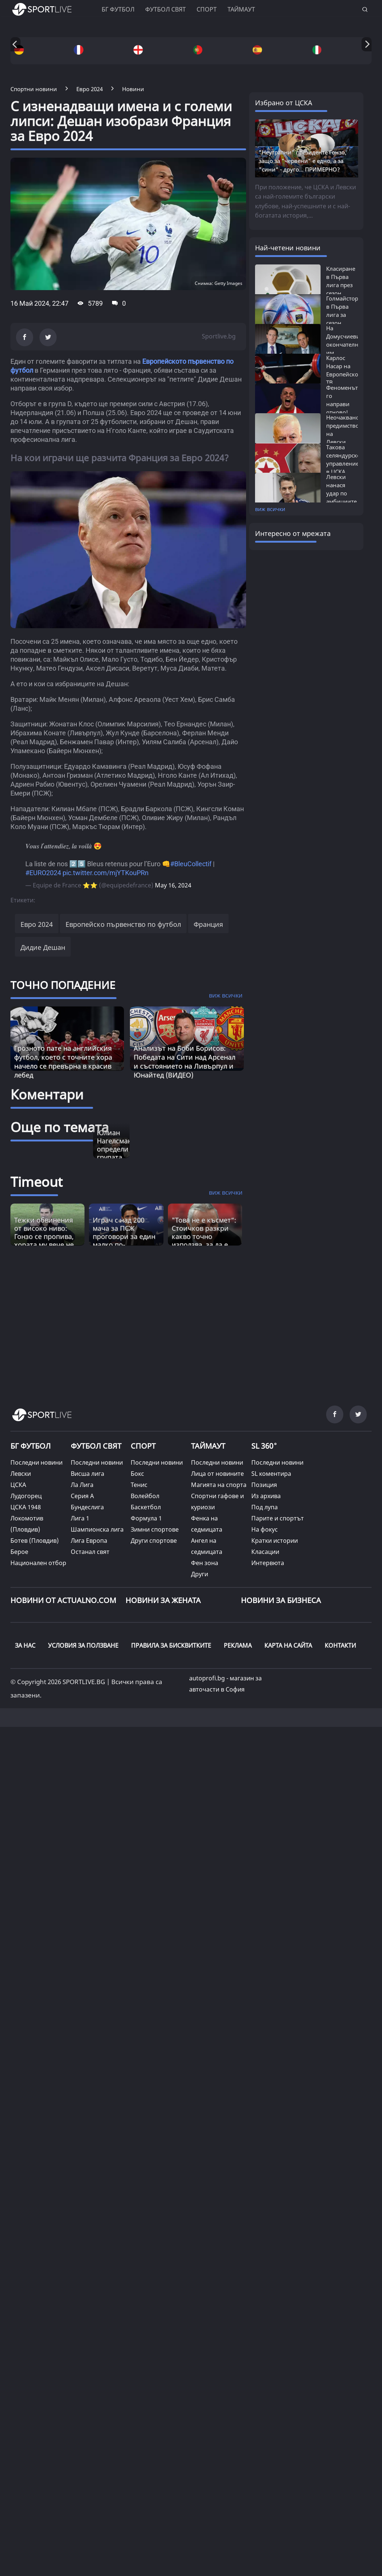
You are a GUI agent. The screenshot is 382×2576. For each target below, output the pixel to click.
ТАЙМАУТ (208, 1446)
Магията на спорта (218, 1485)
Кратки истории (274, 1540)
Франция (208, 924)
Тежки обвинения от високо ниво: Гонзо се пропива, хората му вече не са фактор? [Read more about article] (44, 1236)
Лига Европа (89, 1540)
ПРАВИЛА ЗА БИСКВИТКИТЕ (171, 1645)
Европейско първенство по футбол (123, 924)
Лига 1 (80, 1518)
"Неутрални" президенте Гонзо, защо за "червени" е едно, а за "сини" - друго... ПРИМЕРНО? (302, 160)
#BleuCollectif (190, 864)
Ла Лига (82, 1485)
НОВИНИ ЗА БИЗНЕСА (281, 1600)
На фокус (264, 1529)
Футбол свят (165, 9)
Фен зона (204, 1563)
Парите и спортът (277, 1518)
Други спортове (154, 1540)
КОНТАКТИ (340, 1645)
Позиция (264, 1485)
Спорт (207, 9)
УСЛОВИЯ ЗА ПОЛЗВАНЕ (83, 1645)
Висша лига (87, 1474)
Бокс (137, 1474)
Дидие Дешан (42, 947)
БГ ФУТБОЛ (118, 9)
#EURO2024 (43, 873)
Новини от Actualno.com (63, 1600)
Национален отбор (38, 1563)
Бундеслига (87, 1507)
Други (199, 1574)
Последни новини (36, 1462)
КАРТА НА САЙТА (288, 1645)
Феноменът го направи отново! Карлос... (342, 404)
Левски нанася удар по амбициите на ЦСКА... (341, 493)
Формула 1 (146, 1518)
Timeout (36, 1182)
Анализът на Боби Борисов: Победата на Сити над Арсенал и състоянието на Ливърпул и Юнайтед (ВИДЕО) (184, 1061)
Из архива (266, 1496)
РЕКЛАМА (238, 1645)
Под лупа (264, 1507)
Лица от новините (217, 1474)
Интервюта (267, 1563)
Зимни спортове (155, 1529)
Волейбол (145, 1496)
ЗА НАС (25, 1645)
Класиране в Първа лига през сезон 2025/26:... (340, 285)
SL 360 (264, 1445)
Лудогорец (26, 1496)
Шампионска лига (97, 1529)
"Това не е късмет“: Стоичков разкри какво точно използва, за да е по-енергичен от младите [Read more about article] (204, 1240)
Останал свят (90, 1552)
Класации (265, 1552)
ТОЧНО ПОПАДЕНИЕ (62, 985)
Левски (20, 1474)
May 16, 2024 (173, 885)
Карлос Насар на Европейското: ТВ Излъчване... (346, 374)
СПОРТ (143, 1446)
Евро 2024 (36, 924)
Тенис (139, 1485)
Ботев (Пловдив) (34, 1540)
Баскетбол (146, 1507)
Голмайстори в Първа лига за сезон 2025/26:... (344, 315)
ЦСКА (18, 1485)
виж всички (270, 509)
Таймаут (241, 9)
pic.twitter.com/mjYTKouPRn (106, 873)
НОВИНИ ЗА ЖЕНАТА (163, 1600)
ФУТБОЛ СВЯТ (96, 1446)
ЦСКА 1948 (25, 1507)
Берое (19, 1552)
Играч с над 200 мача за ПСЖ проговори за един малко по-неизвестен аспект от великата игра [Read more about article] (124, 1240)
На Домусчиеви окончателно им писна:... (344, 344)
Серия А (82, 1496)
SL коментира (271, 1474)
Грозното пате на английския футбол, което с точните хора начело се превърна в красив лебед (63, 1061)
